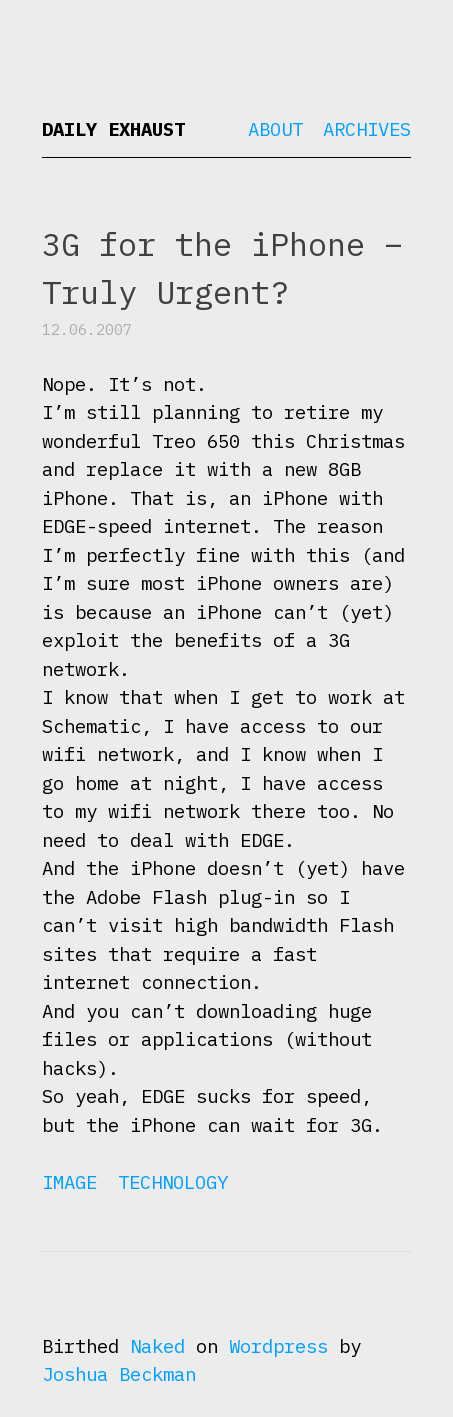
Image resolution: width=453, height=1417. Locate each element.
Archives (367, 129)
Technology (173, 1182)
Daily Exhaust (113, 129)
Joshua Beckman (119, 1374)
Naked (157, 1346)
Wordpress (278, 1346)
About (275, 129)
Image (69, 1182)
